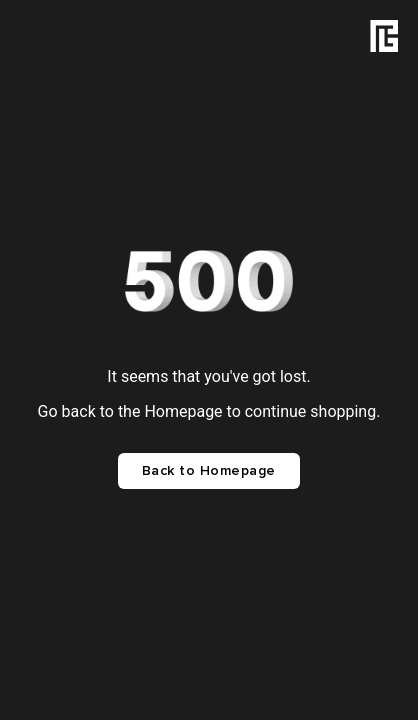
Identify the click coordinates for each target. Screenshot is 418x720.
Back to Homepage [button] (209, 471)
